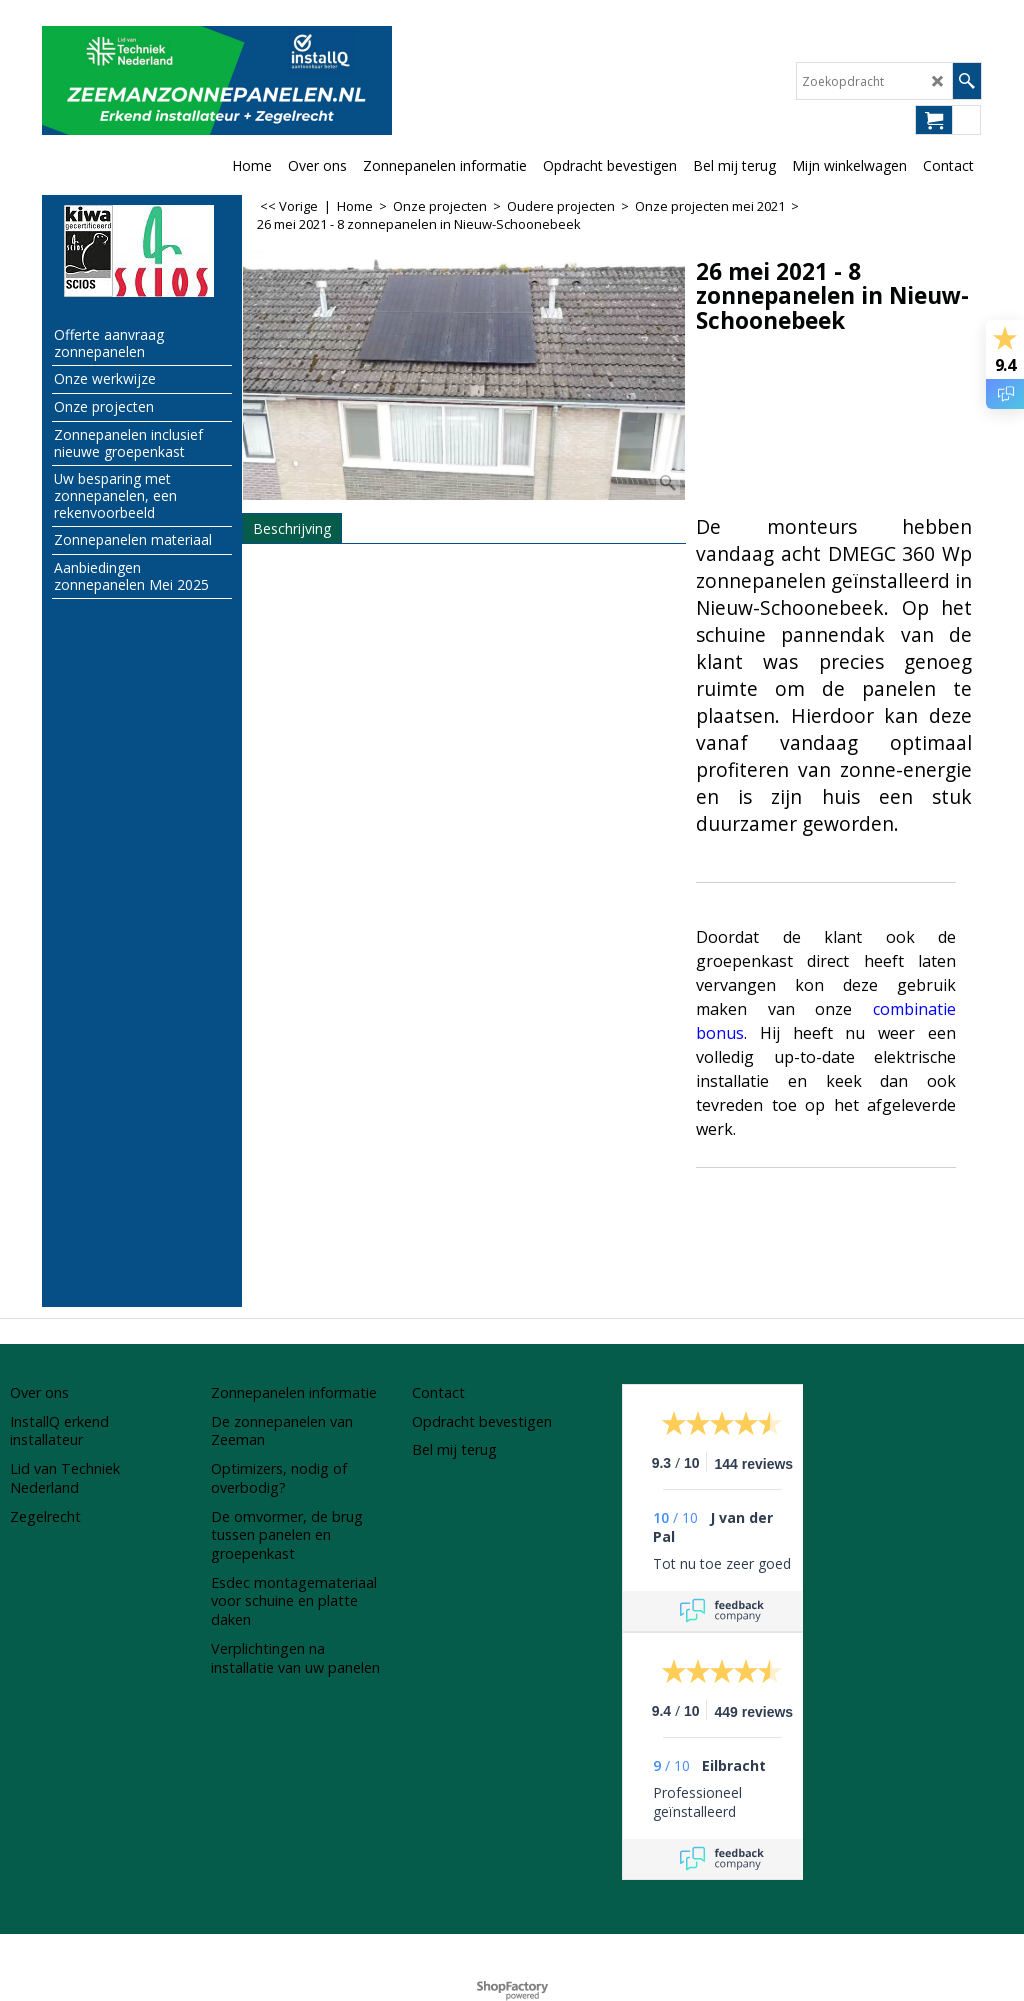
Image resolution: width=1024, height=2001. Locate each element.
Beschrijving (292, 528)
